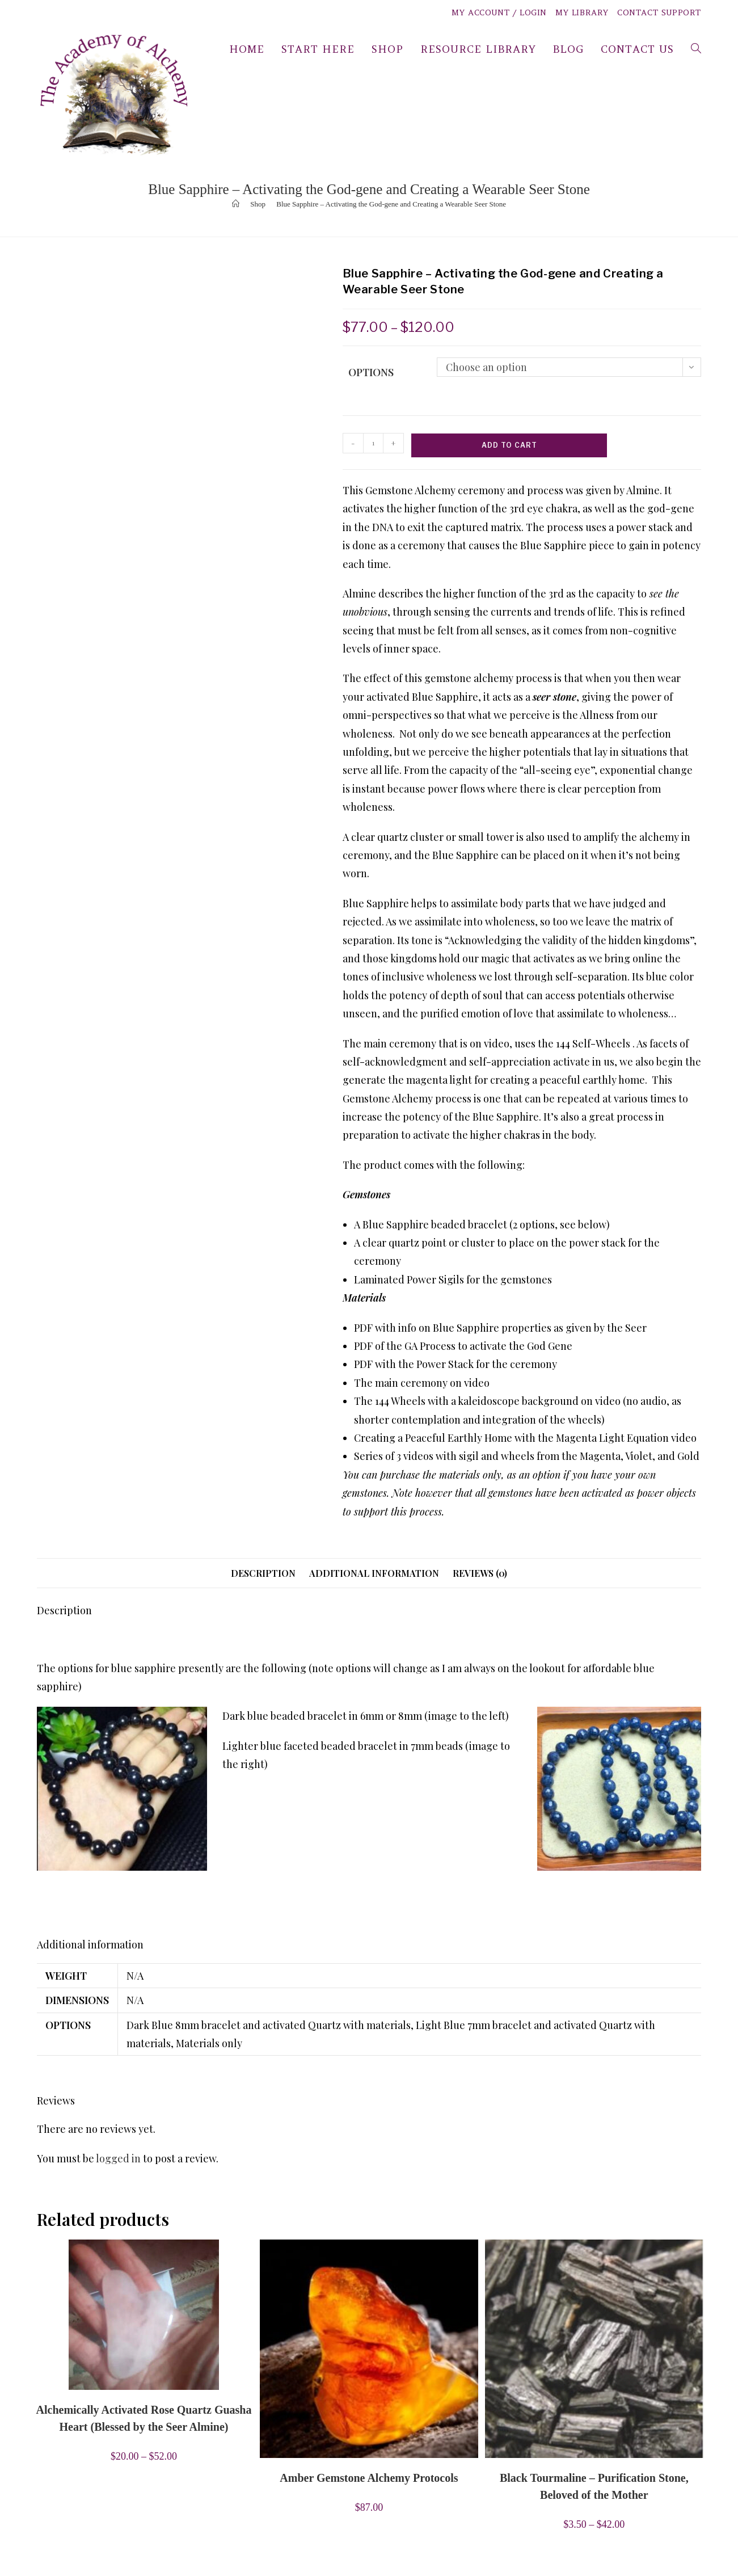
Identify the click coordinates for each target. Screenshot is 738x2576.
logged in (118, 2158)
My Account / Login (499, 12)
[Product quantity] (373, 443)
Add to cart (509, 445)
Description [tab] (263, 1573)
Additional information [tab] (374, 1573)
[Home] (235, 204)
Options (371, 372)
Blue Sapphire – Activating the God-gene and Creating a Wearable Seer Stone (391, 204)
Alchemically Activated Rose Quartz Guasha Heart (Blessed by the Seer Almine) (144, 2418)
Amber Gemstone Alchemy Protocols (369, 2478)
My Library (582, 12)
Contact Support (659, 12)
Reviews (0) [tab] (480, 1573)
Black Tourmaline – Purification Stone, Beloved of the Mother (594, 2486)
